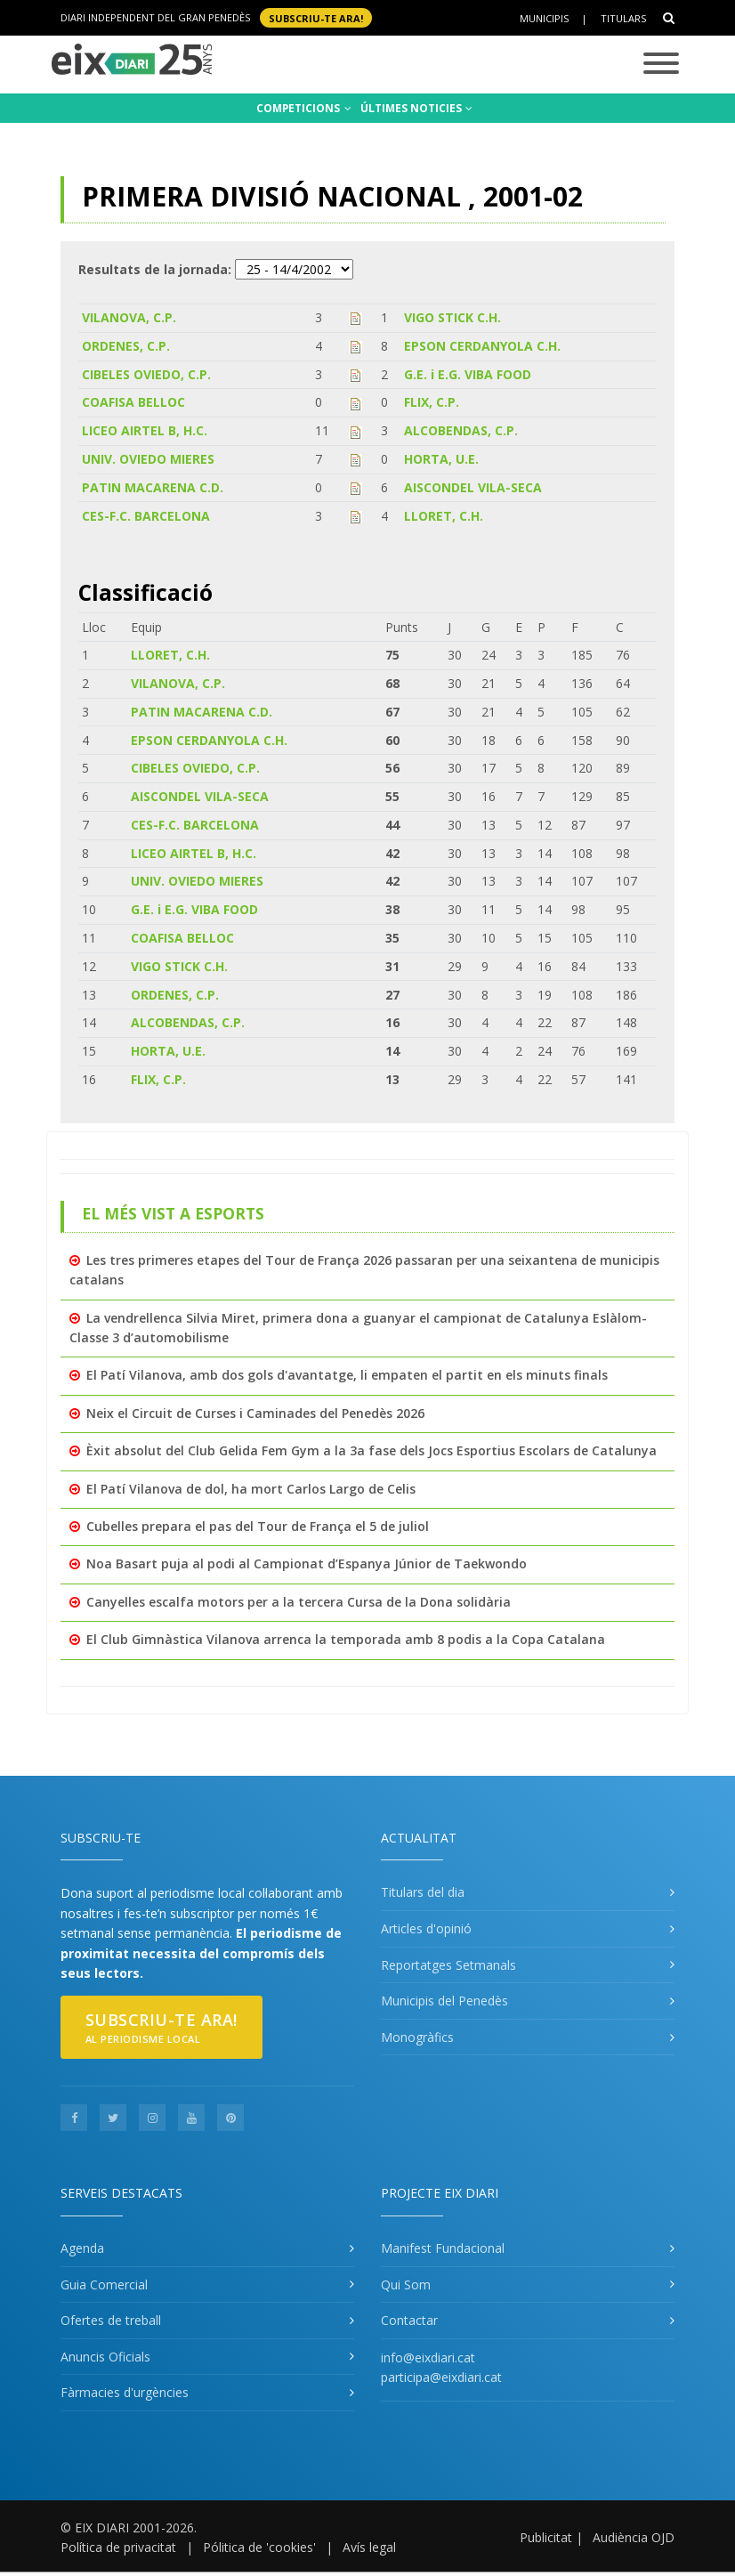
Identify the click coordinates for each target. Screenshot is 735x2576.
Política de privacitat (118, 2547)
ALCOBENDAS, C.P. (461, 430)
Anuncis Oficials (105, 2356)
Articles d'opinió (426, 1928)
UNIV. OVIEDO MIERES (148, 458)
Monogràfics (417, 2037)
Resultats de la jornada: (154, 269)
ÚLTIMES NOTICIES (416, 108)
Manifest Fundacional (443, 2248)
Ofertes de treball (111, 2320)
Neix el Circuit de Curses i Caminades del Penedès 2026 (255, 1413)
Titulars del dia (422, 1891)
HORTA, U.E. (441, 458)
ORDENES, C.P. (126, 345)
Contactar (409, 2320)
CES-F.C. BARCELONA (146, 515)
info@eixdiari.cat (428, 2357)
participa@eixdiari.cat (441, 2377)
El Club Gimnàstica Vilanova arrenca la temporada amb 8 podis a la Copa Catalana (345, 1639)
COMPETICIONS (303, 108)
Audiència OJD (633, 2537)
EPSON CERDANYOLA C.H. (482, 345)
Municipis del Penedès (444, 2000)
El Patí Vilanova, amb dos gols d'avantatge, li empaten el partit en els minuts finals (347, 1374)
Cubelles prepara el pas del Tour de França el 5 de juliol (257, 1526)
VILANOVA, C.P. (129, 317)
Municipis (544, 18)
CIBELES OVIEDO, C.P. (146, 374)
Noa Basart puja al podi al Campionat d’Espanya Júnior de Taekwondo (306, 1563)
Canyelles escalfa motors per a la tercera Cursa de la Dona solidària (298, 1601)
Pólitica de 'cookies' (259, 2547)
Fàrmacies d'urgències (125, 2392)
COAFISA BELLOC (133, 401)
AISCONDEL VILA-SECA (473, 487)
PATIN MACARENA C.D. (152, 487)
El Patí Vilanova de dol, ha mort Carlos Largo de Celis (251, 1488)
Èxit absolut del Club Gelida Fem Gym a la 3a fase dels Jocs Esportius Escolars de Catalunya (371, 1450)
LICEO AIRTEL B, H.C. (144, 430)
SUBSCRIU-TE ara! (316, 17)
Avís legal (369, 2547)
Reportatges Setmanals (448, 1964)
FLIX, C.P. (431, 401)
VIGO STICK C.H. (452, 317)
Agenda (82, 2248)
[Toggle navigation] (661, 64)
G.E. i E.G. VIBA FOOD (467, 374)
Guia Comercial (104, 2284)
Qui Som (406, 2284)
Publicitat (546, 2537)
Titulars (623, 18)
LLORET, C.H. (443, 515)
